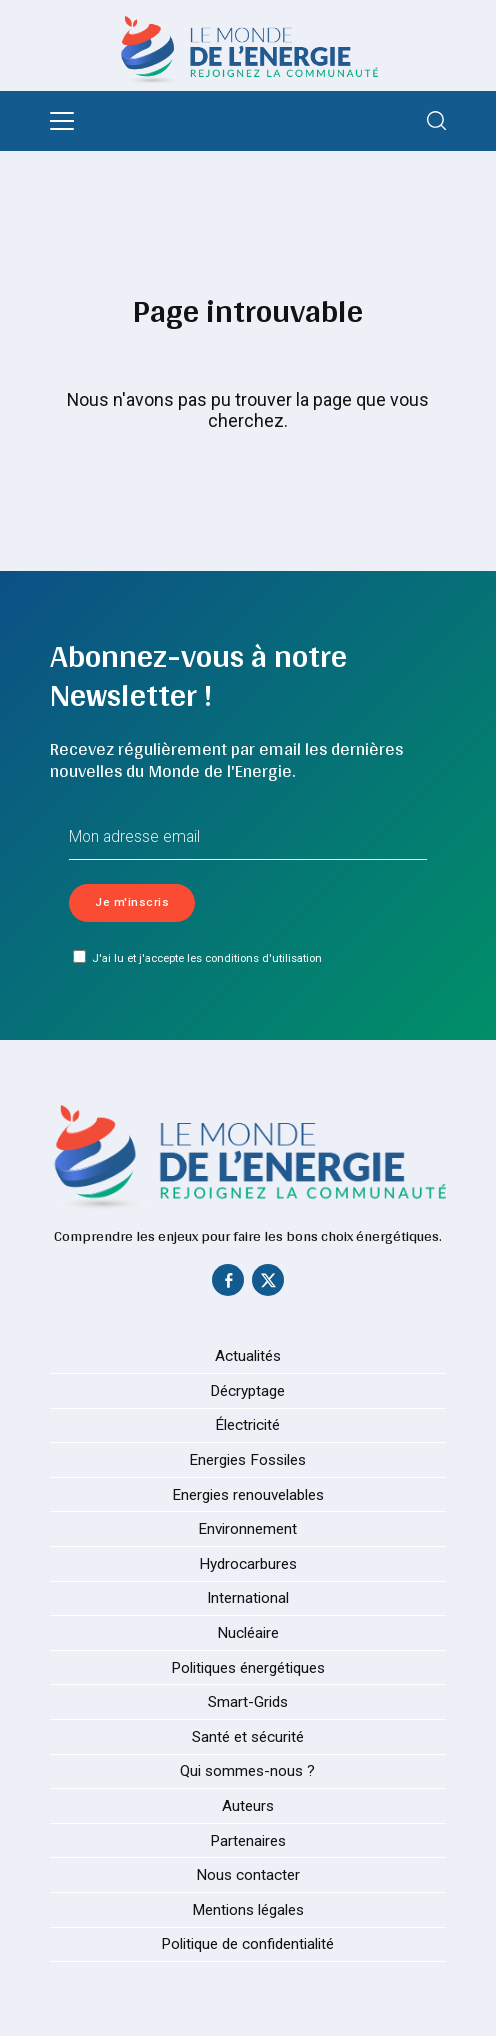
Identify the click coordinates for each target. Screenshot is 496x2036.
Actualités (248, 1357)
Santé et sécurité (248, 1738)
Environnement (248, 1530)
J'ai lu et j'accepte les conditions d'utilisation (197, 957)
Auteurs (248, 1807)
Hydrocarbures (248, 1565)
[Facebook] (228, 1285)
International (247, 1599)
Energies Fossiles (247, 1461)
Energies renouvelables (248, 1495)
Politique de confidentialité (247, 1945)
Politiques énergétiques (247, 1668)
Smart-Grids (247, 1703)
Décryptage (248, 1392)
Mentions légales (247, 1911)
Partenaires (248, 1841)
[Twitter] (268, 1285)
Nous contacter (248, 1876)
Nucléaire (248, 1634)
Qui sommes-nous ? (247, 1772)
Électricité (247, 1426)
